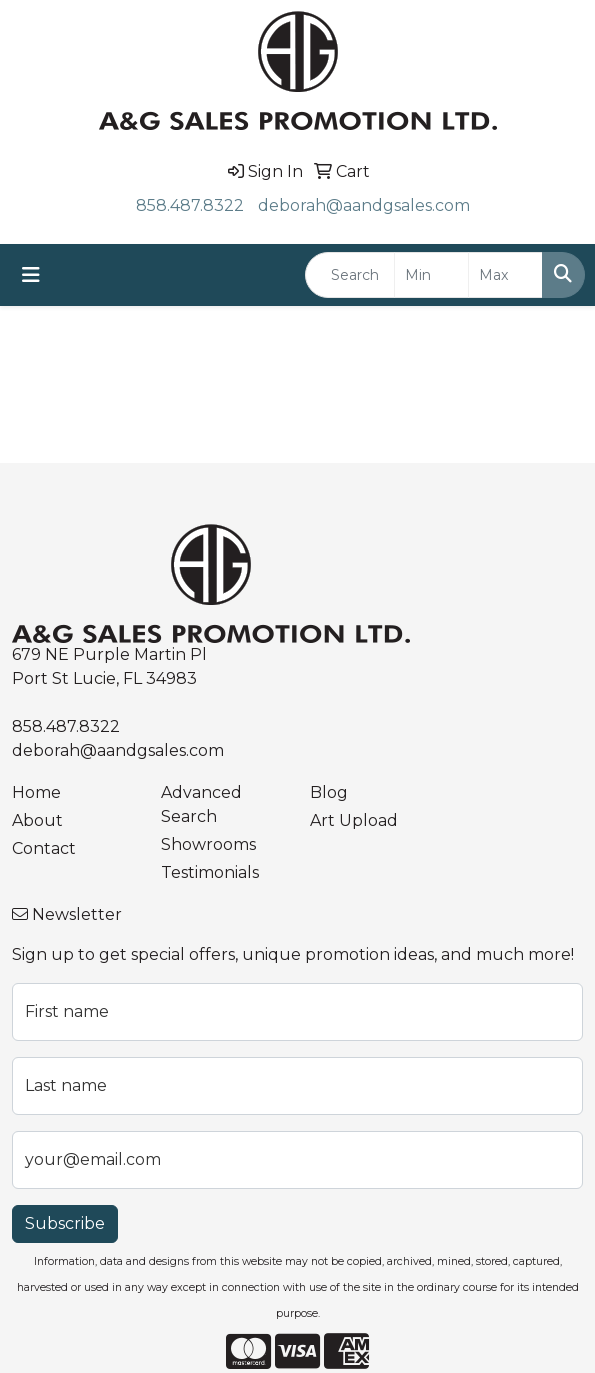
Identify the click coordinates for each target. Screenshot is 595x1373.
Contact (44, 848)
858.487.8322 (190, 205)
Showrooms (208, 844)
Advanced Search (201, 804)
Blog (329, 792)
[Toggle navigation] (31, 275)
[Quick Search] (350, 275)
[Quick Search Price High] (505, 275)
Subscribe (65, 1223)
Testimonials (210, 872)
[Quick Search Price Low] (431, 275)
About (37, 820)
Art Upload (354, 820)
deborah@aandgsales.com (364, 205)
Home (36, 792)
